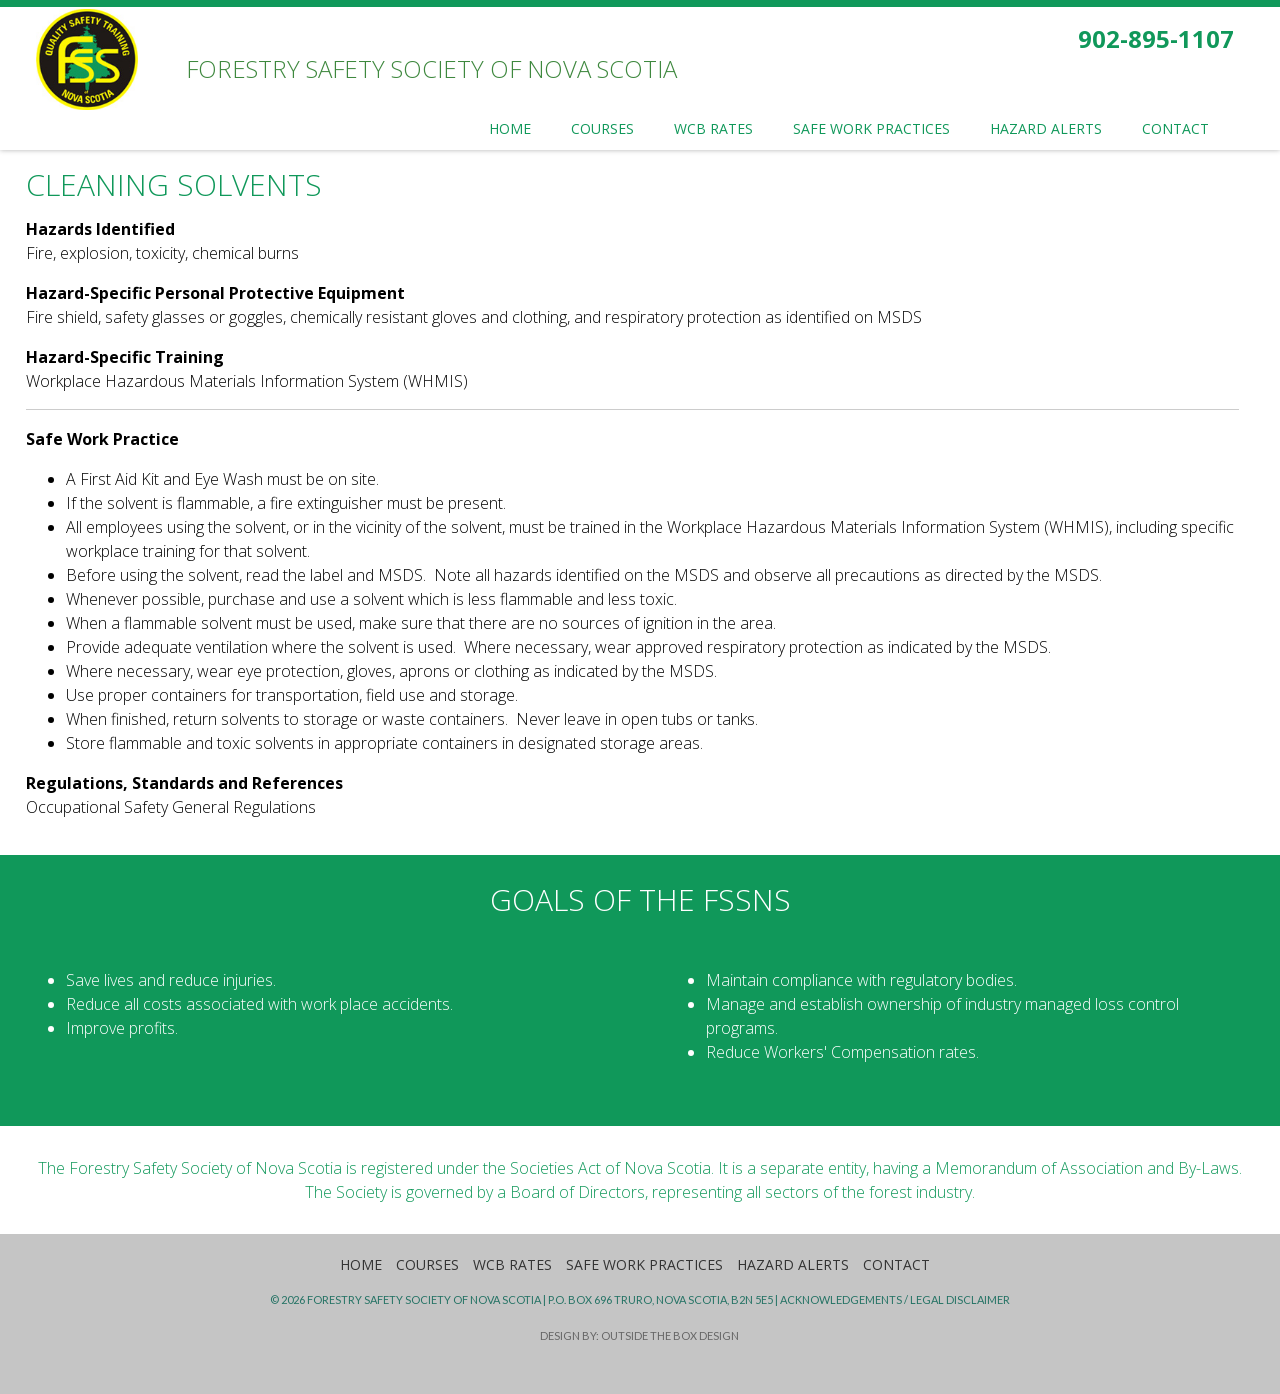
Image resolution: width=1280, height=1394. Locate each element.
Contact (896, 1264)
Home (361, 1264)
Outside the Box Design (670, 1335)
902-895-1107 (1156, 38)
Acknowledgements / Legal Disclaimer (895, 1299)
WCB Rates (512, 1264)
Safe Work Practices (644, 1264)
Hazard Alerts (793, 1264)
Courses (427, 1264)
